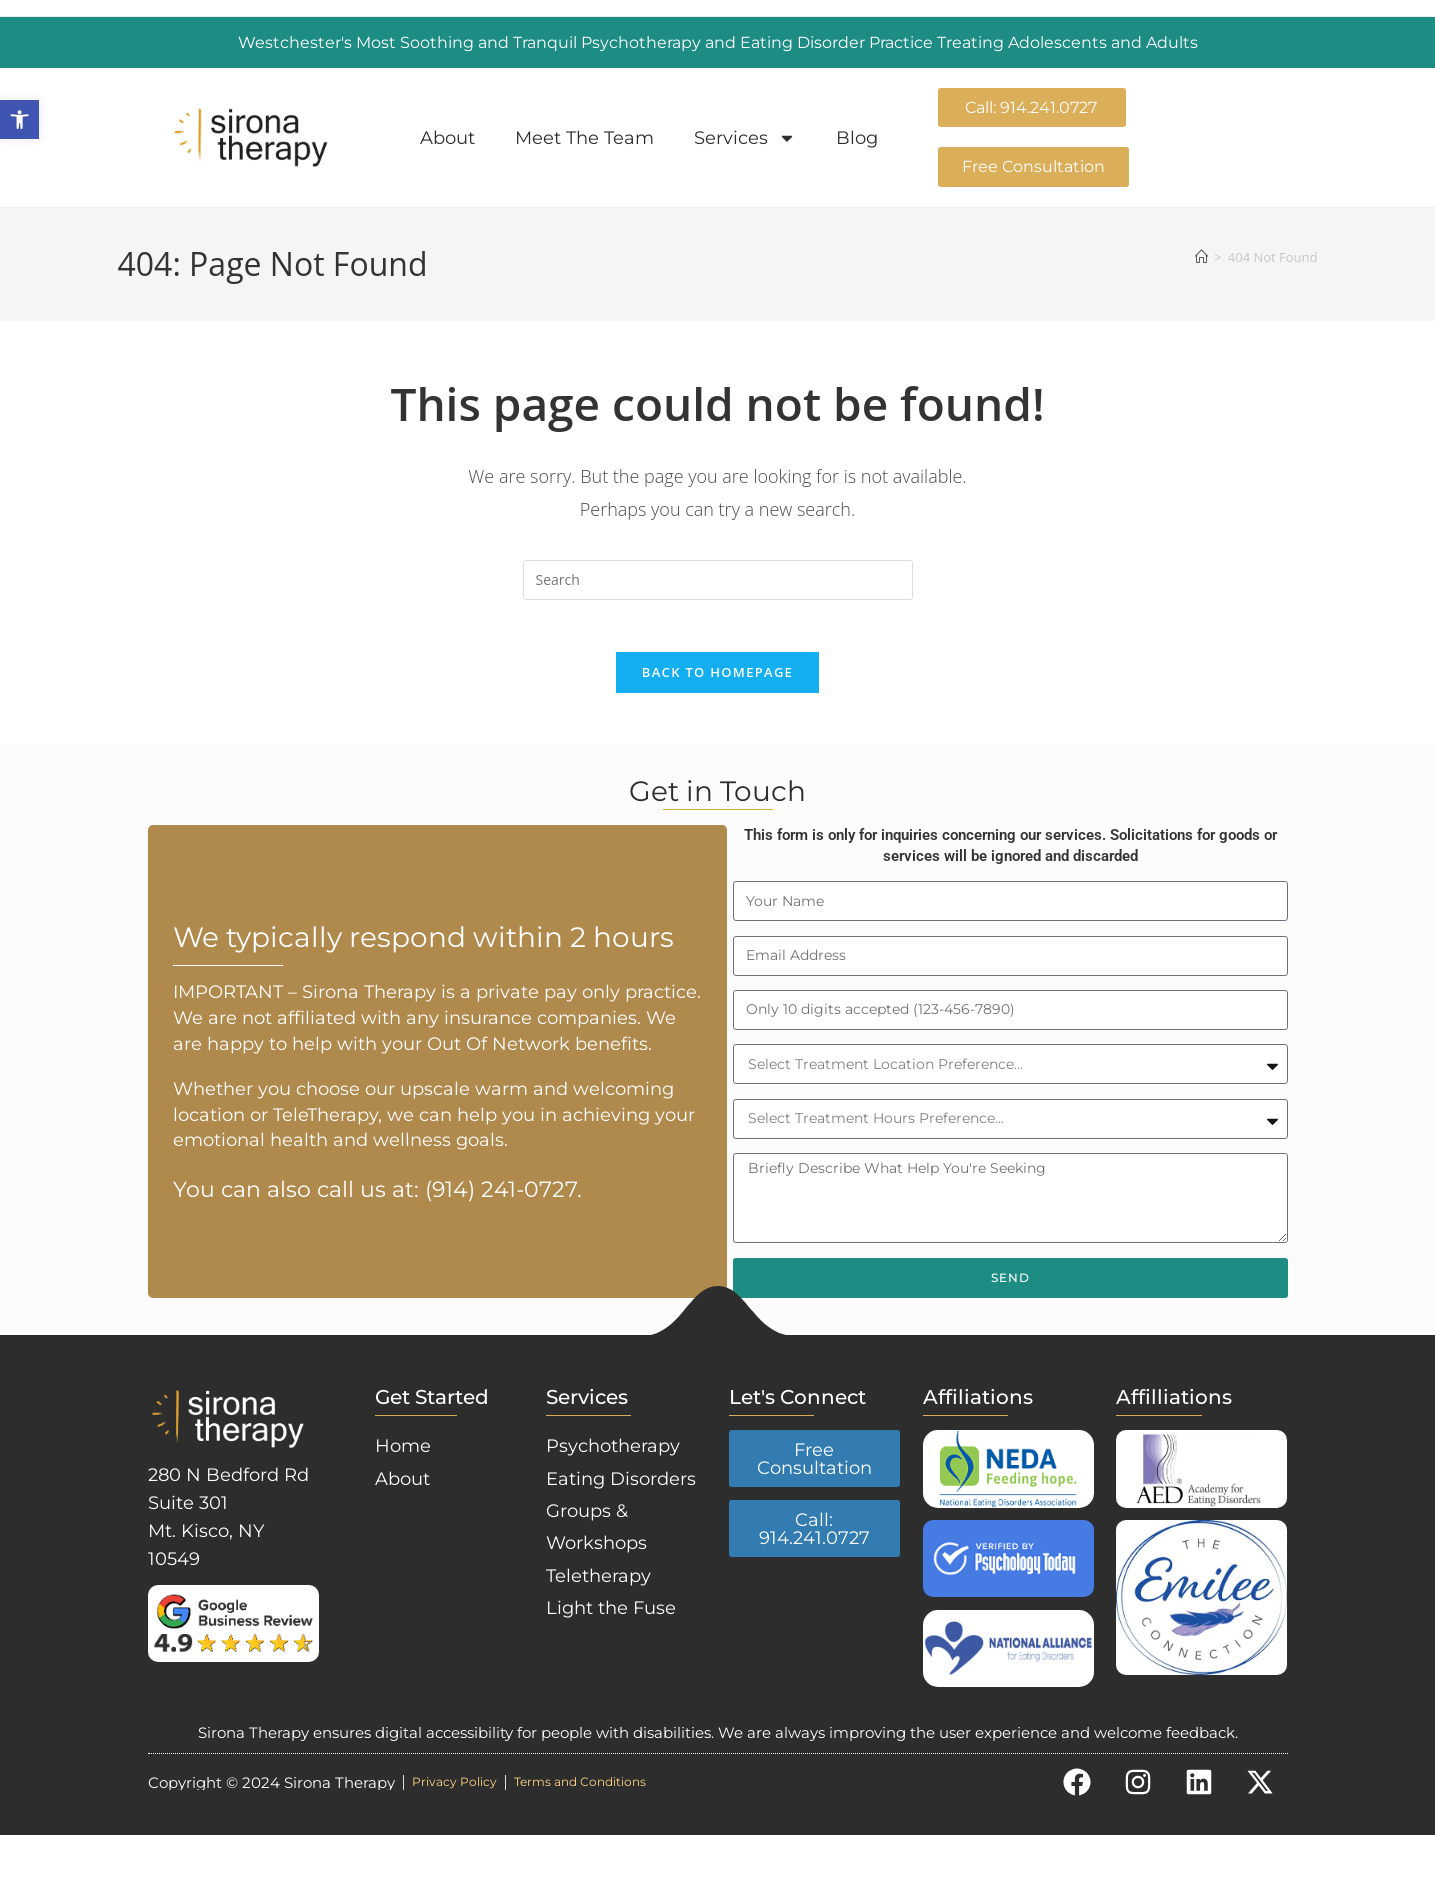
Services (745, 138)
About (447, 138)
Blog (857, 138)
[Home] (1201, 258)
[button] (19, 119)
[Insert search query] (718, 581)
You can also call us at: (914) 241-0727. (377, 1220)
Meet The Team (584, 138)
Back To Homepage (717, 682)
